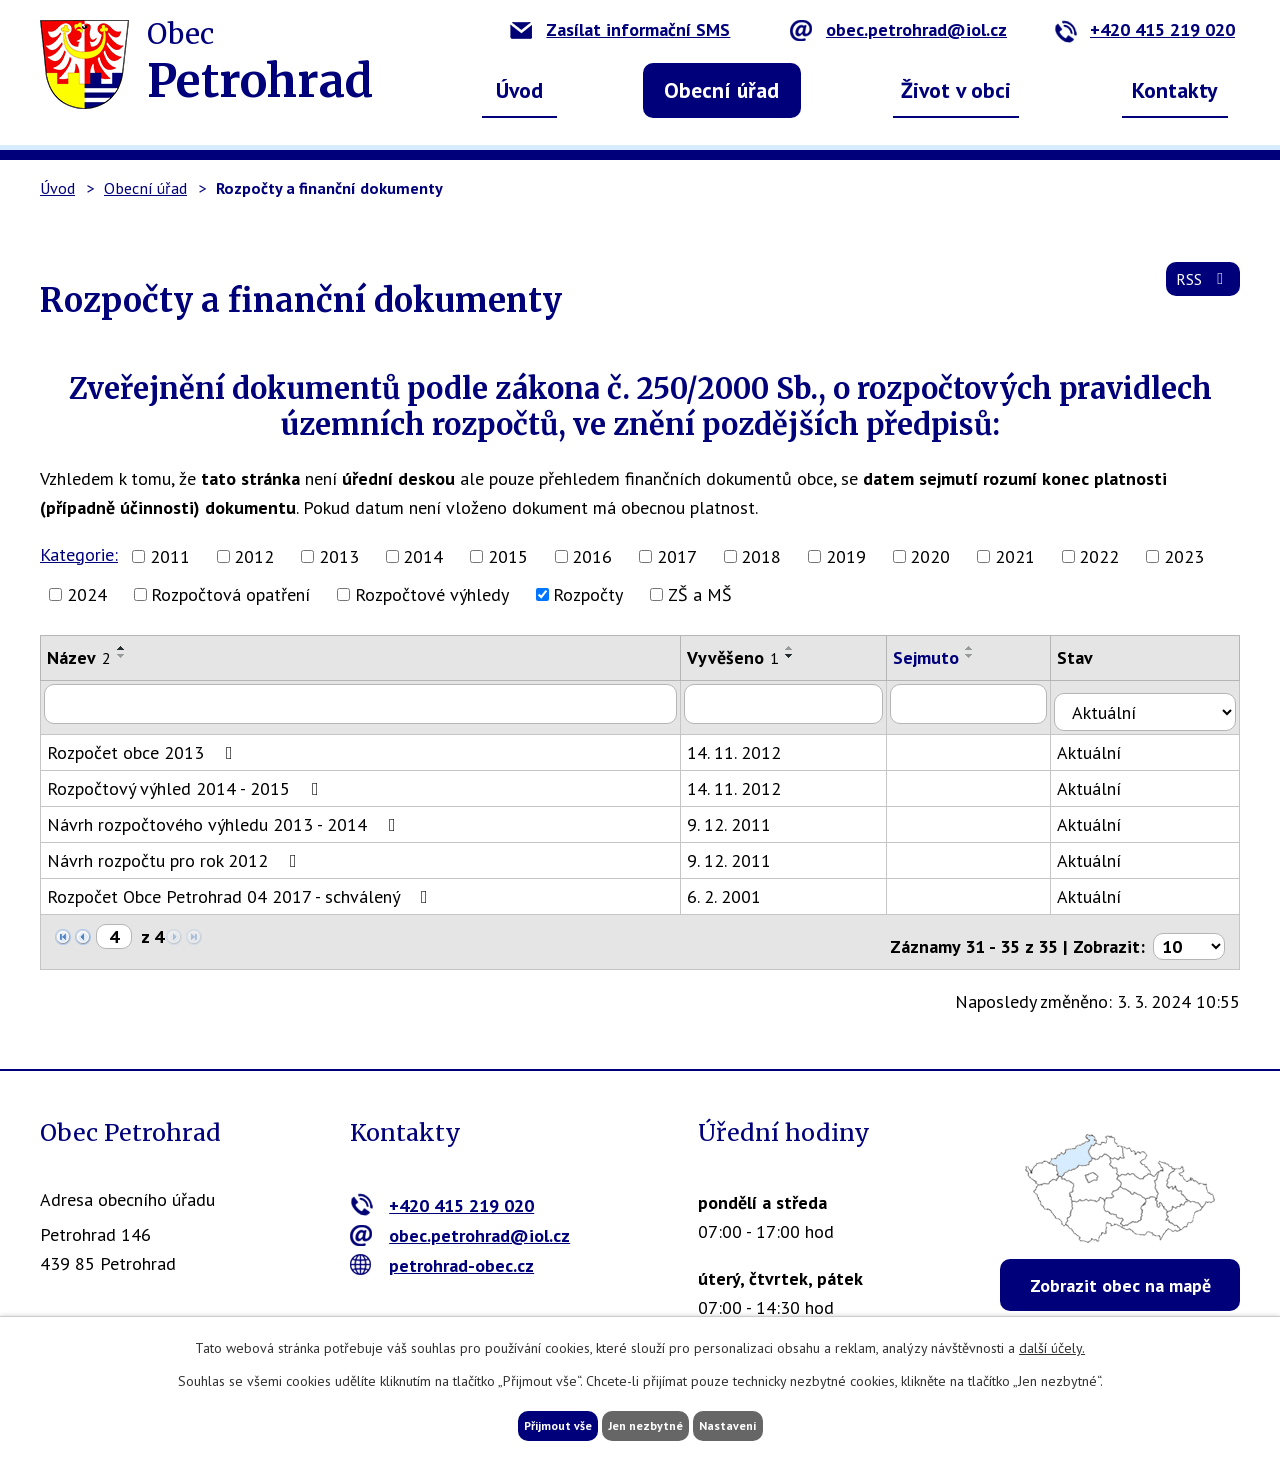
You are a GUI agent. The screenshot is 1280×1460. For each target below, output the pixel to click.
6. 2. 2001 (739, 887)
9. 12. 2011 (744, 815)
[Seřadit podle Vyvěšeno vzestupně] (805, 648)
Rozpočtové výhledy (432, 594)
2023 (1184, 556)
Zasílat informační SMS (620, 29)
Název (79, 657)
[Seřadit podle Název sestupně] (122, 656)
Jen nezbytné (647, 1423)
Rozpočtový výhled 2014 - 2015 (187, 779)
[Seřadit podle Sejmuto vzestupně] (989, 648)
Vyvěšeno (748, 657)
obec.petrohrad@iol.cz (898, 29)
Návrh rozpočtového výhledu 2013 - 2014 (225, 815)
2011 (170, 556)
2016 (592, 556)
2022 (1099, 556)
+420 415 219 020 (1144, 29)
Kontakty (1175, 90)
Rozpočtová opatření (230, 594)
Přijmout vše (517, 1423)
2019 (846, 556)
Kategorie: (79, 554)
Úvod (519, 90)
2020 (930, 556)
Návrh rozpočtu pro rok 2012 (176, 851)
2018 (761, 556)
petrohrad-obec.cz (442, 1247)
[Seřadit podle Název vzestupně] (122, 648)
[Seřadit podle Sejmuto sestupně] (989, 656)
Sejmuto (945, 657)
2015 (508, 556)
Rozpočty (588, 594)
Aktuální (1112, 743)
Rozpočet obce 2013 (144, 743)
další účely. (1052, 1343)
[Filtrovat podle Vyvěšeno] (800, 703)
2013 (339, 556)
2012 (254, 556)
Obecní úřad (721, 90)
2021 (1015, 556)
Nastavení (769, 1423)
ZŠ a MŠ (700, 594)
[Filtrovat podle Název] (368, 703)
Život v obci (956, 90)
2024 (87, 594)
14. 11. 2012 (749, 743)
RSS (1198, 291)
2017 (677, 556)
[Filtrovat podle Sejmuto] (989, 703)
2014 (423, 556)
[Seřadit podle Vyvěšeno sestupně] (805, 656)
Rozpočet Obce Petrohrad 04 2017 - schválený (241, 887)
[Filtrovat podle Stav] (1156, 702)
